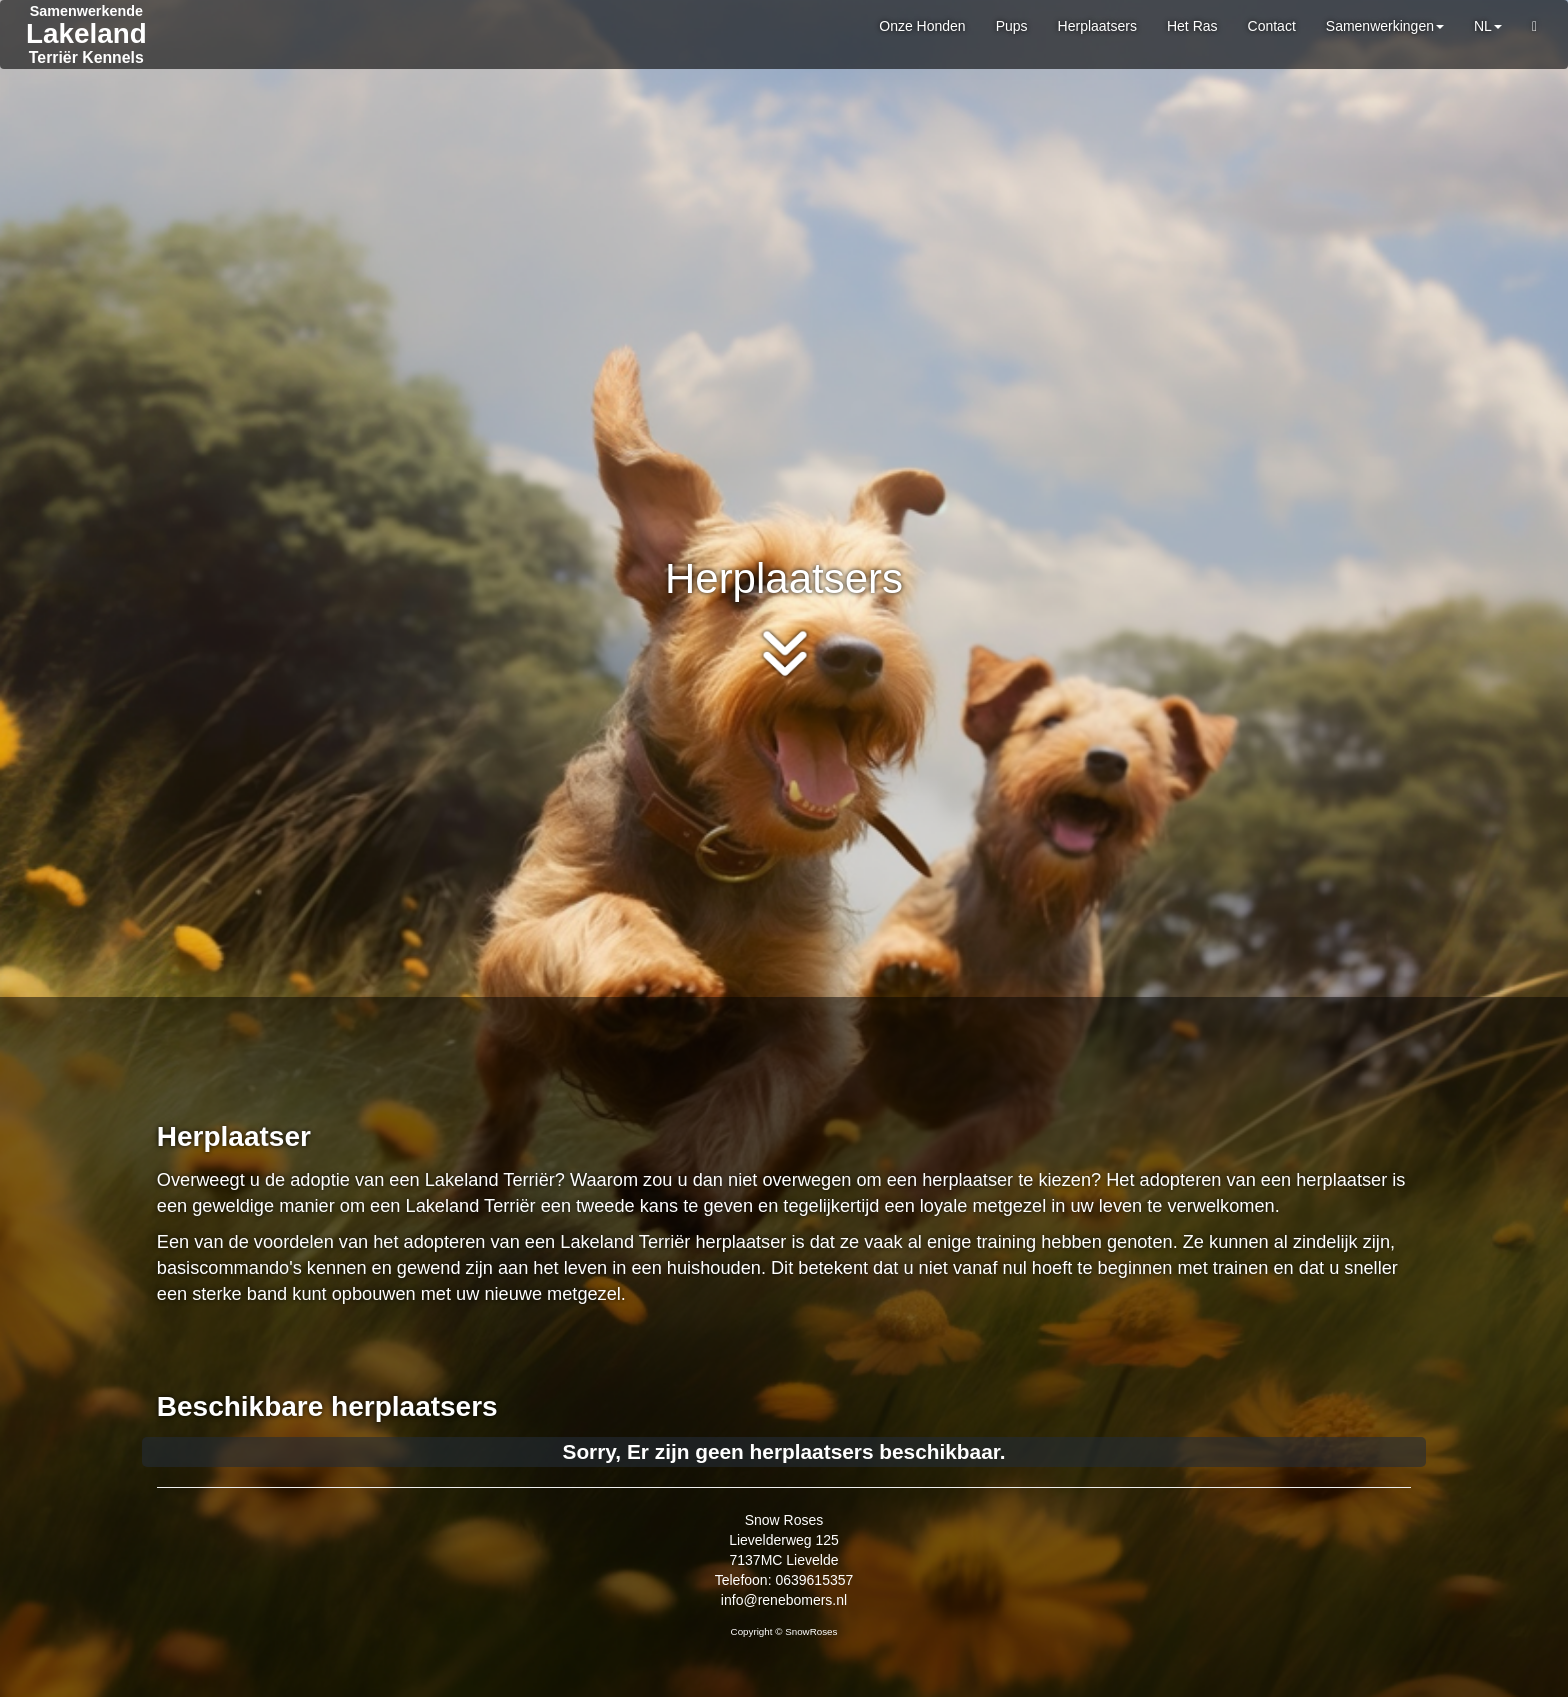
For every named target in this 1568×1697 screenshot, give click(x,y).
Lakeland (86, 33)
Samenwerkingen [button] (1385, 26)
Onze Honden (922, 26)
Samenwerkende (86, 11)
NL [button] (1488, 26)
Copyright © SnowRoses (784, 1631)
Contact (1272, 26)
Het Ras (1192, 26)
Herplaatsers (1097, 26)
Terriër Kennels (86, 57)
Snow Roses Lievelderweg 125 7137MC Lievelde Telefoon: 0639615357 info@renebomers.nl (784, 1560)
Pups (1012, 26)
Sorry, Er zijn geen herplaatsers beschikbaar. (784, 1451)
